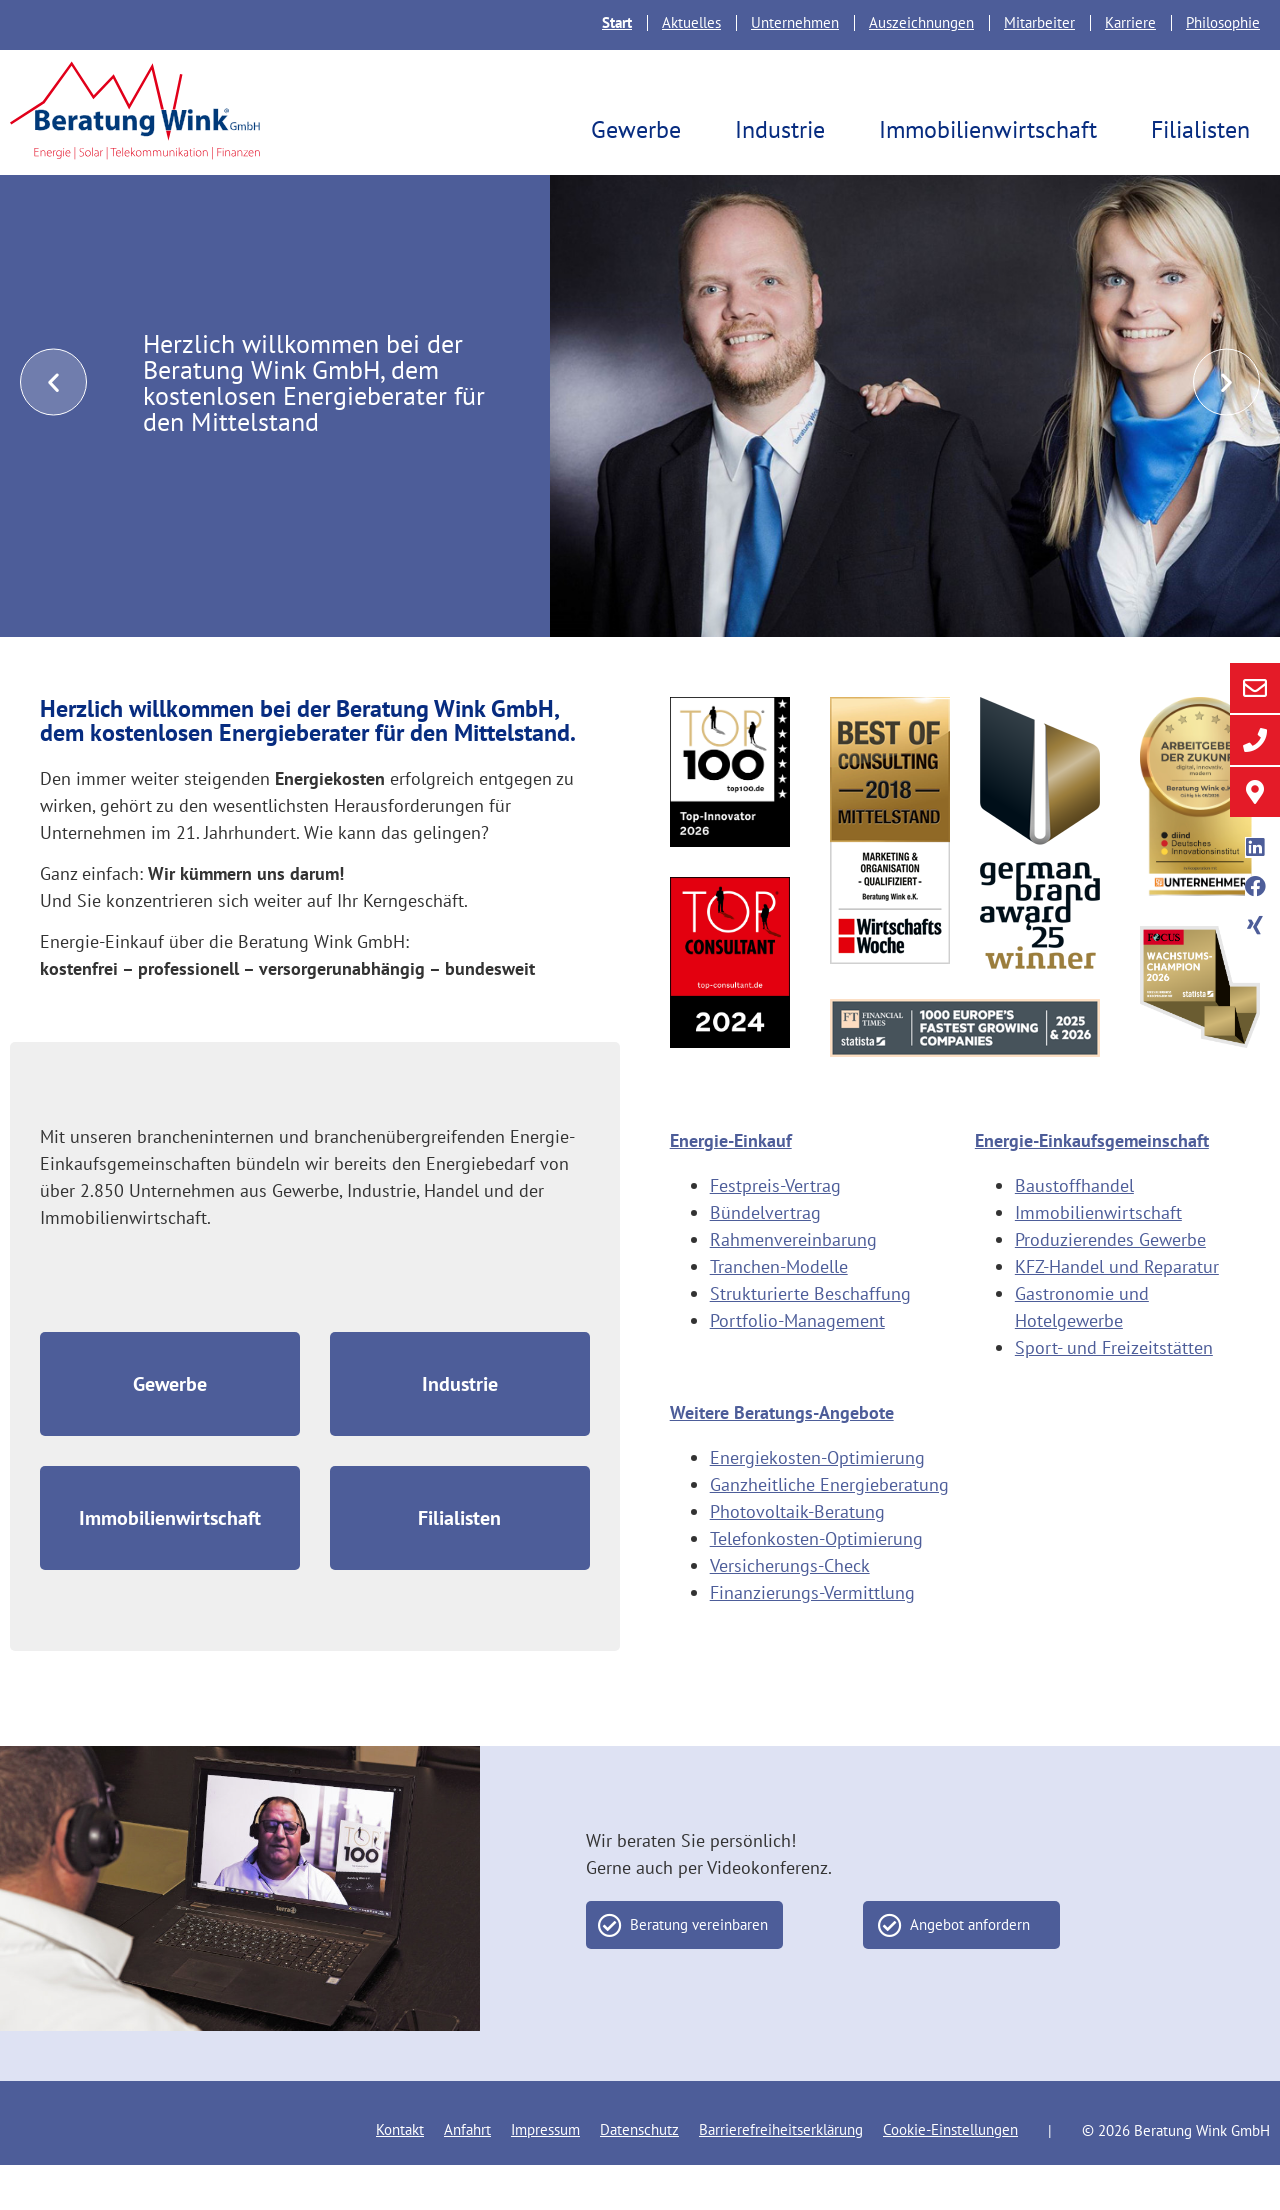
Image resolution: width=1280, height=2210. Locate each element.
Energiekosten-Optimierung (817, 1502)
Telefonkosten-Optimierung (816, 1583)
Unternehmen (795, 22)
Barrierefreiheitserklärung (781, 2174)
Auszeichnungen (921, 22)
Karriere (1130, 22)
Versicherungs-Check (790, 1610)
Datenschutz (639, 2174)
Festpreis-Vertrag (775, 1230)
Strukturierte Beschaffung (810, 1338)
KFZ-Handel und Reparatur (1117, 1311)
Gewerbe (641, 129)
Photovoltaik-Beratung (797, 1556)
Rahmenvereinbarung (793, 1284)
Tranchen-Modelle (779, 1311)
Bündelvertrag (765, 1257)
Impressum (545, 2174)
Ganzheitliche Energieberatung (829, 1529)
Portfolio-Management (797, 1365)
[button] (53, 427)
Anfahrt (467, 2174)
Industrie (785, 129)
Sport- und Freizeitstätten (1114, 1392)
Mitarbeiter (1039, 22)
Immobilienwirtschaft (993, 129)
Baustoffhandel (1074, 1230)
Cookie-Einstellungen (950, 2174)
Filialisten (1205, 129)
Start (617, 22)
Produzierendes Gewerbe (1110, 1284)
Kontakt (400, 2174)
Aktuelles (691, 22)
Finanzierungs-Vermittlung (812, 1637)
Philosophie (1223, 22)
